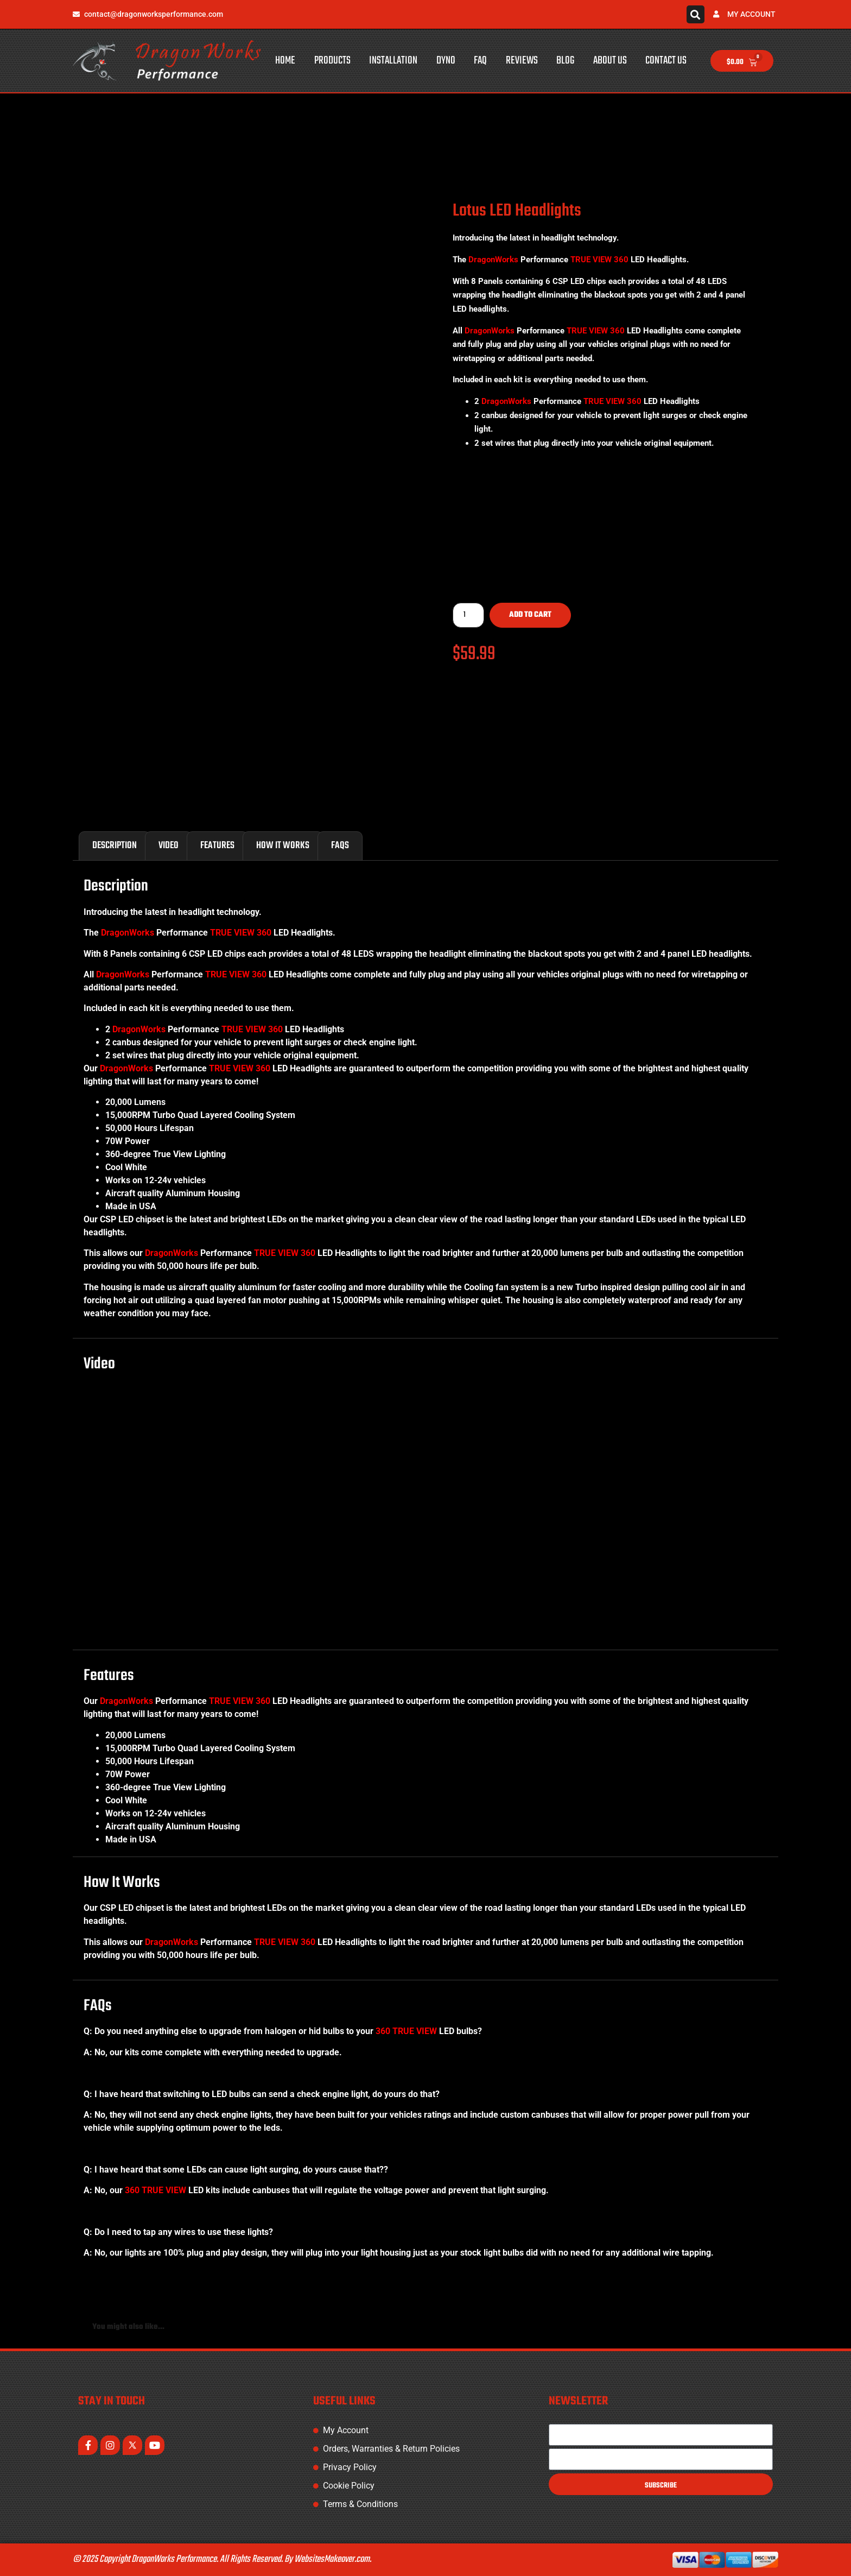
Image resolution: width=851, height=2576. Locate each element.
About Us (610, 60)
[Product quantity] (468, 615)
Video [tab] (168, 846)
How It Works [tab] (282, 846)
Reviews (522, 60)
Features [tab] (217, 846)
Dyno (445, 60)
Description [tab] (114, 846)
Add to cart (530, 615)
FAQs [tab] (340, 846)
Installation (393, 60)
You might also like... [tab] (128, 2327)
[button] (695, 14)
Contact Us (666, 60)
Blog (565, 60)
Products (332, 60)
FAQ (480, 60)
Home (285, 60)
